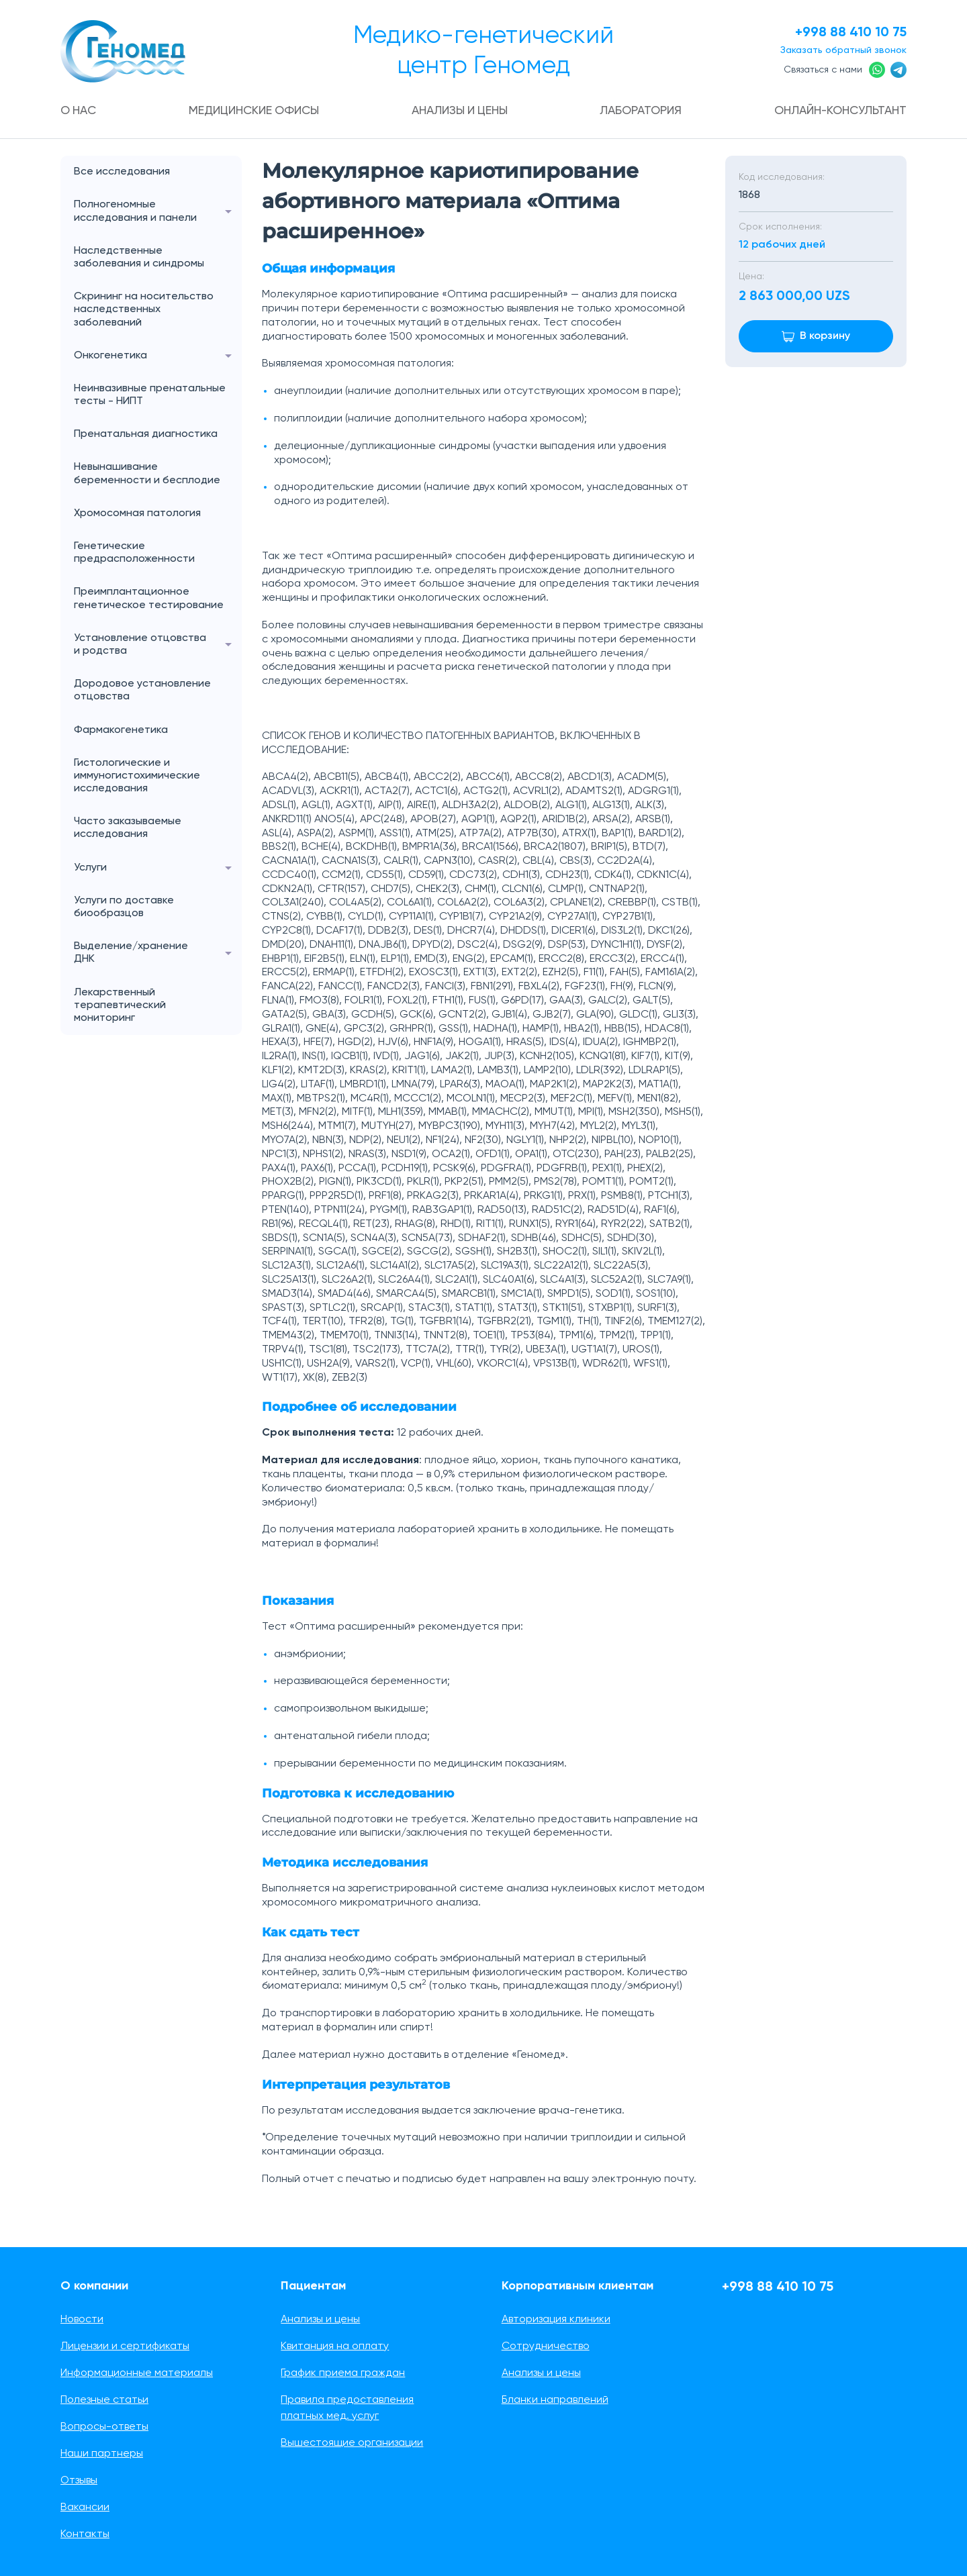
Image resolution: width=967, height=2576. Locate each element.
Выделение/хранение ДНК (158, 954)
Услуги (158, 868)
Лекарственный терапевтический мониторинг (120, 1005)
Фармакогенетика (121, 730)
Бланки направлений (555, 2400)
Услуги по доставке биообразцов (124, 907)
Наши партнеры (101, 2453)
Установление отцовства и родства (158, 645)
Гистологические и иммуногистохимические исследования (137, 776)
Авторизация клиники (556, 2319)
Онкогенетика (158, 356)
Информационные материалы (136, 2373)
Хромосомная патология (137, 513)
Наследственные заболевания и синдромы (139, 257)
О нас (79, 111)
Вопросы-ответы (104, 2427)
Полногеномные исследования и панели (158, 212)
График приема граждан (343, 2373)
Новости (81, 2319)
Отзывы (78, 2480)
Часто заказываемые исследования (127, 828)
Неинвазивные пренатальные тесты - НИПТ (150, 395)
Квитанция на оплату (335, 2346)
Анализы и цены (459, 111)
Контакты (84, 2534)
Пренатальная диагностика (146, 435)
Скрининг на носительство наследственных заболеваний (144, 310)
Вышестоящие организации (352, 2443)
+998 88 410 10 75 (846, 32)
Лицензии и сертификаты (124, 2346)
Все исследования (122, 172)
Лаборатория (639, 111)
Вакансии (84, 2507)
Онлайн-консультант (837, 111)
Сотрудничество (546, 2346)
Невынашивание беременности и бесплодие (147, 474)
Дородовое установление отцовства (142, 691)
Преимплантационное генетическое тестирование (149, 599)
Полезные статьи (104, 2400)
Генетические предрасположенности (134, 552)
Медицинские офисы (253, 111)
